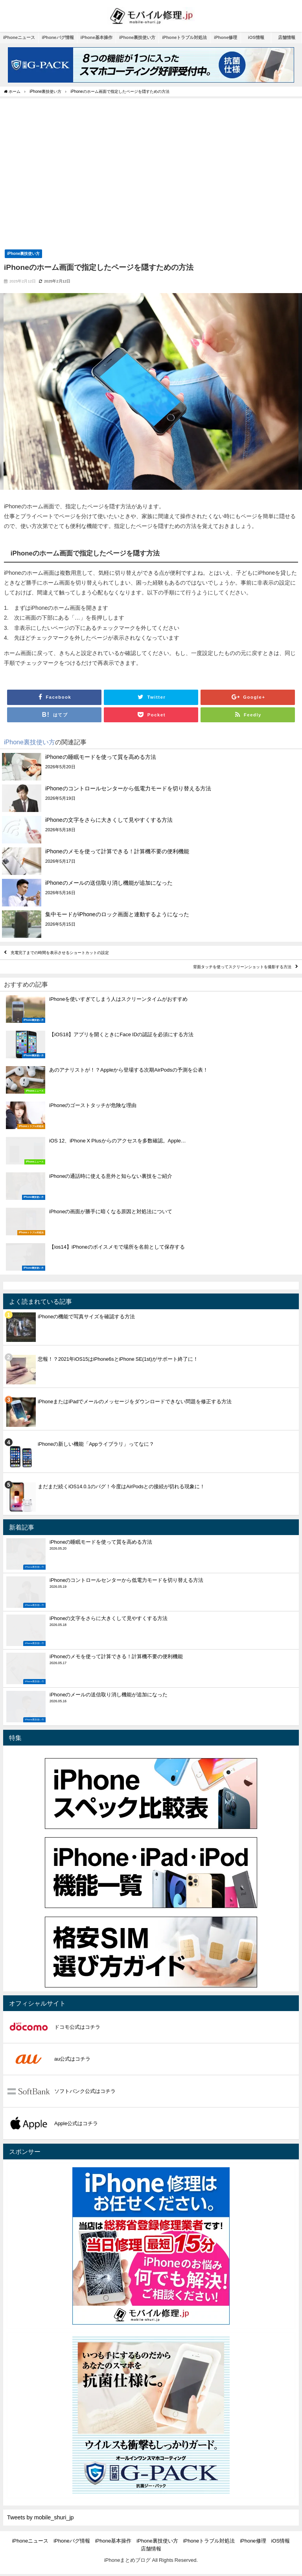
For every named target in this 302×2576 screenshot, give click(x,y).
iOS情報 (256, 37)
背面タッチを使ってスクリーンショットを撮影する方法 (242, 967)
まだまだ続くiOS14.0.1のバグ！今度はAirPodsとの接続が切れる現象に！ (121, 1486)
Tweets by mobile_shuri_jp (40, 2517)
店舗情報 (286, 37)
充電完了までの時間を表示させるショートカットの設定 (60, 952)
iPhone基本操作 (96, 37)
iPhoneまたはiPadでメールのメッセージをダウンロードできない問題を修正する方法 (135, 1401)
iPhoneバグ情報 (58, 37)
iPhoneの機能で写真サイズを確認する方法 (86, 1316)
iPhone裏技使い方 (137, 37)
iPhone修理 (225, 37)
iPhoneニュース (19, 37)
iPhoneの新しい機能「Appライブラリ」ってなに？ (96, 1444)
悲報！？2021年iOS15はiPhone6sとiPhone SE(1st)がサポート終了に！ (118, 1359)
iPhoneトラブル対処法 (184, 37)
